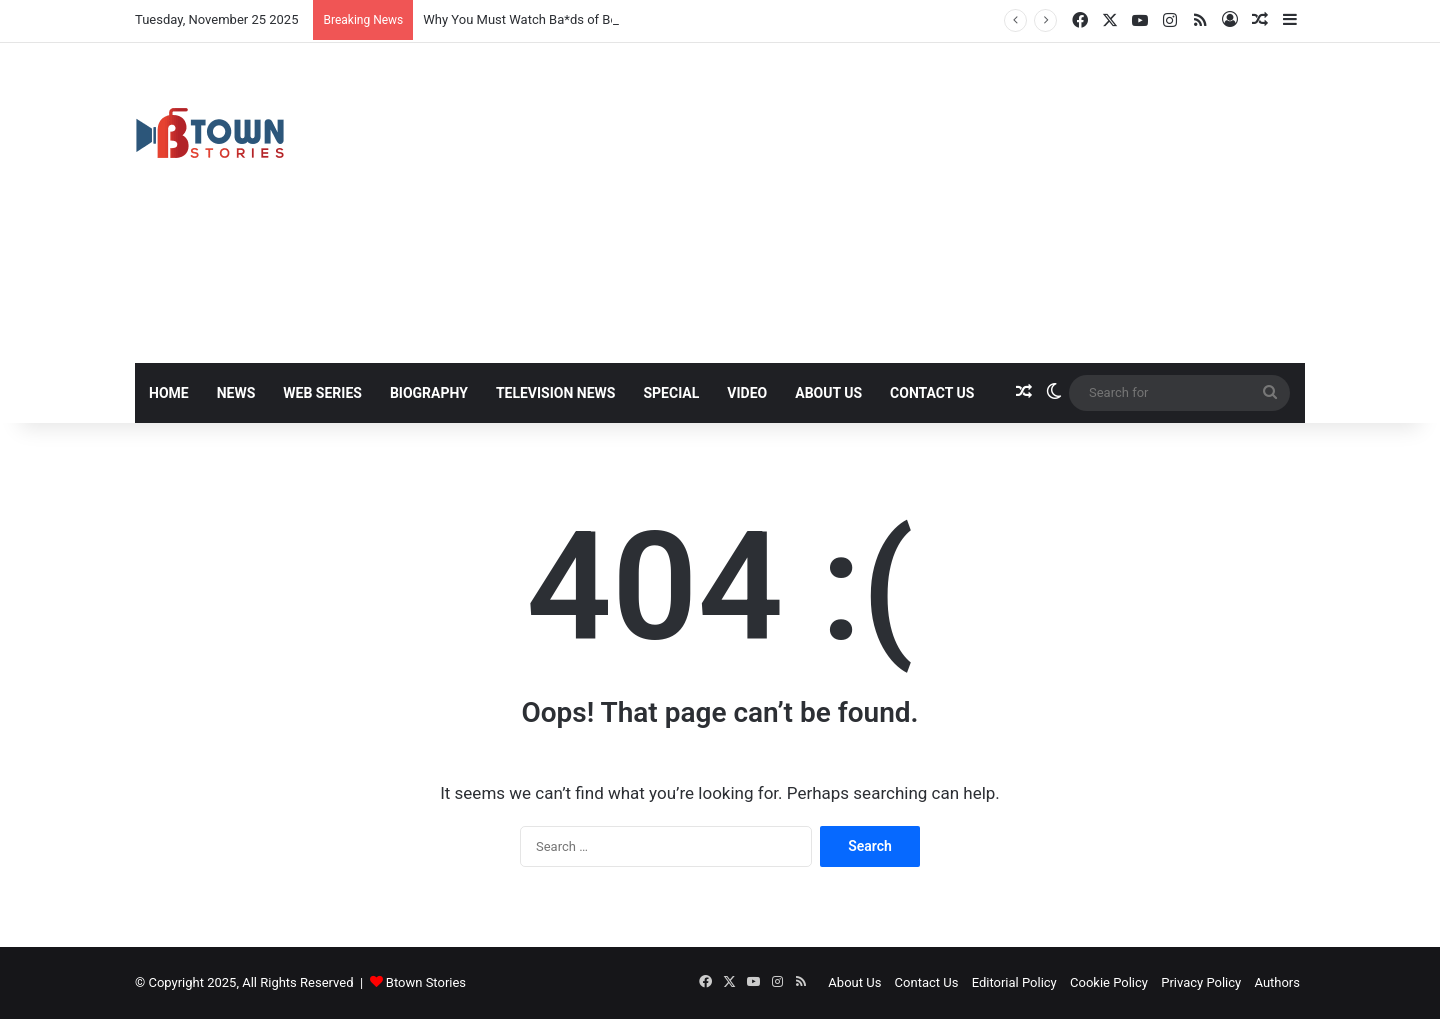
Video (747, 393)
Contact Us (932, 393)
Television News (556, 393)
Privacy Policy (1201, 982)
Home (169, 393)
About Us (828, 393)
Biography (429, 393)
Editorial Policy (1014, 982)
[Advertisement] (920, 203)
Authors (1277, 982)
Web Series (322, 393)
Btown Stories (426, 982)
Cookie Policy (1109, 982)
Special (671, 393)
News (236, 393)
